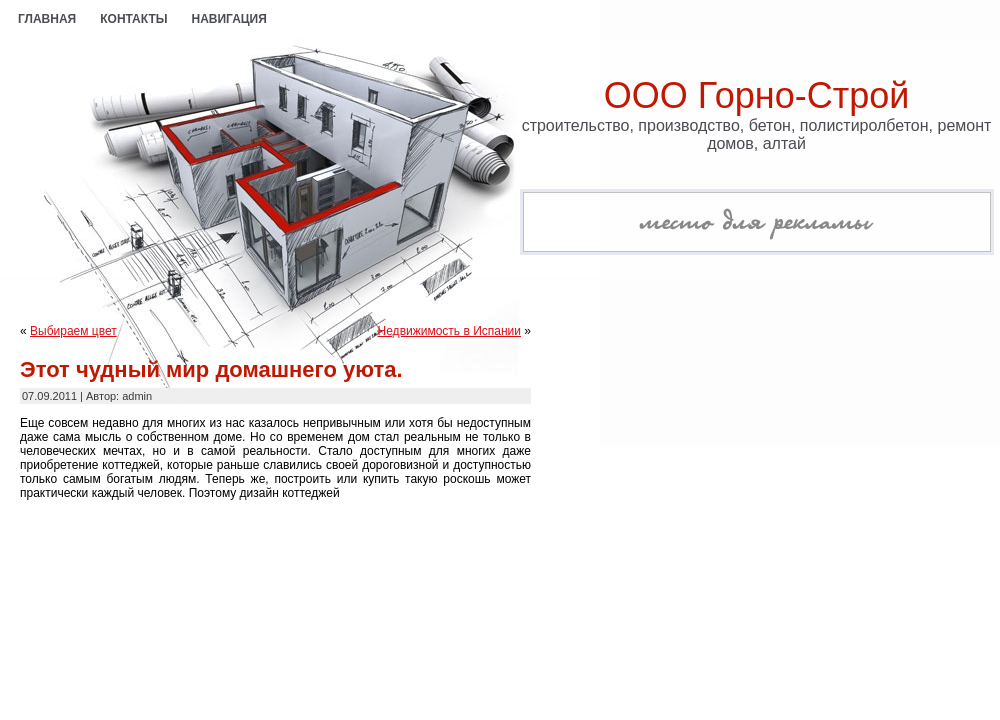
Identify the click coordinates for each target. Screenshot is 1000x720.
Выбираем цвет (73, 331)
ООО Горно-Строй (757, 95)
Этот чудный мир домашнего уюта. (211, 369)
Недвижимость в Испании (449, 331)
